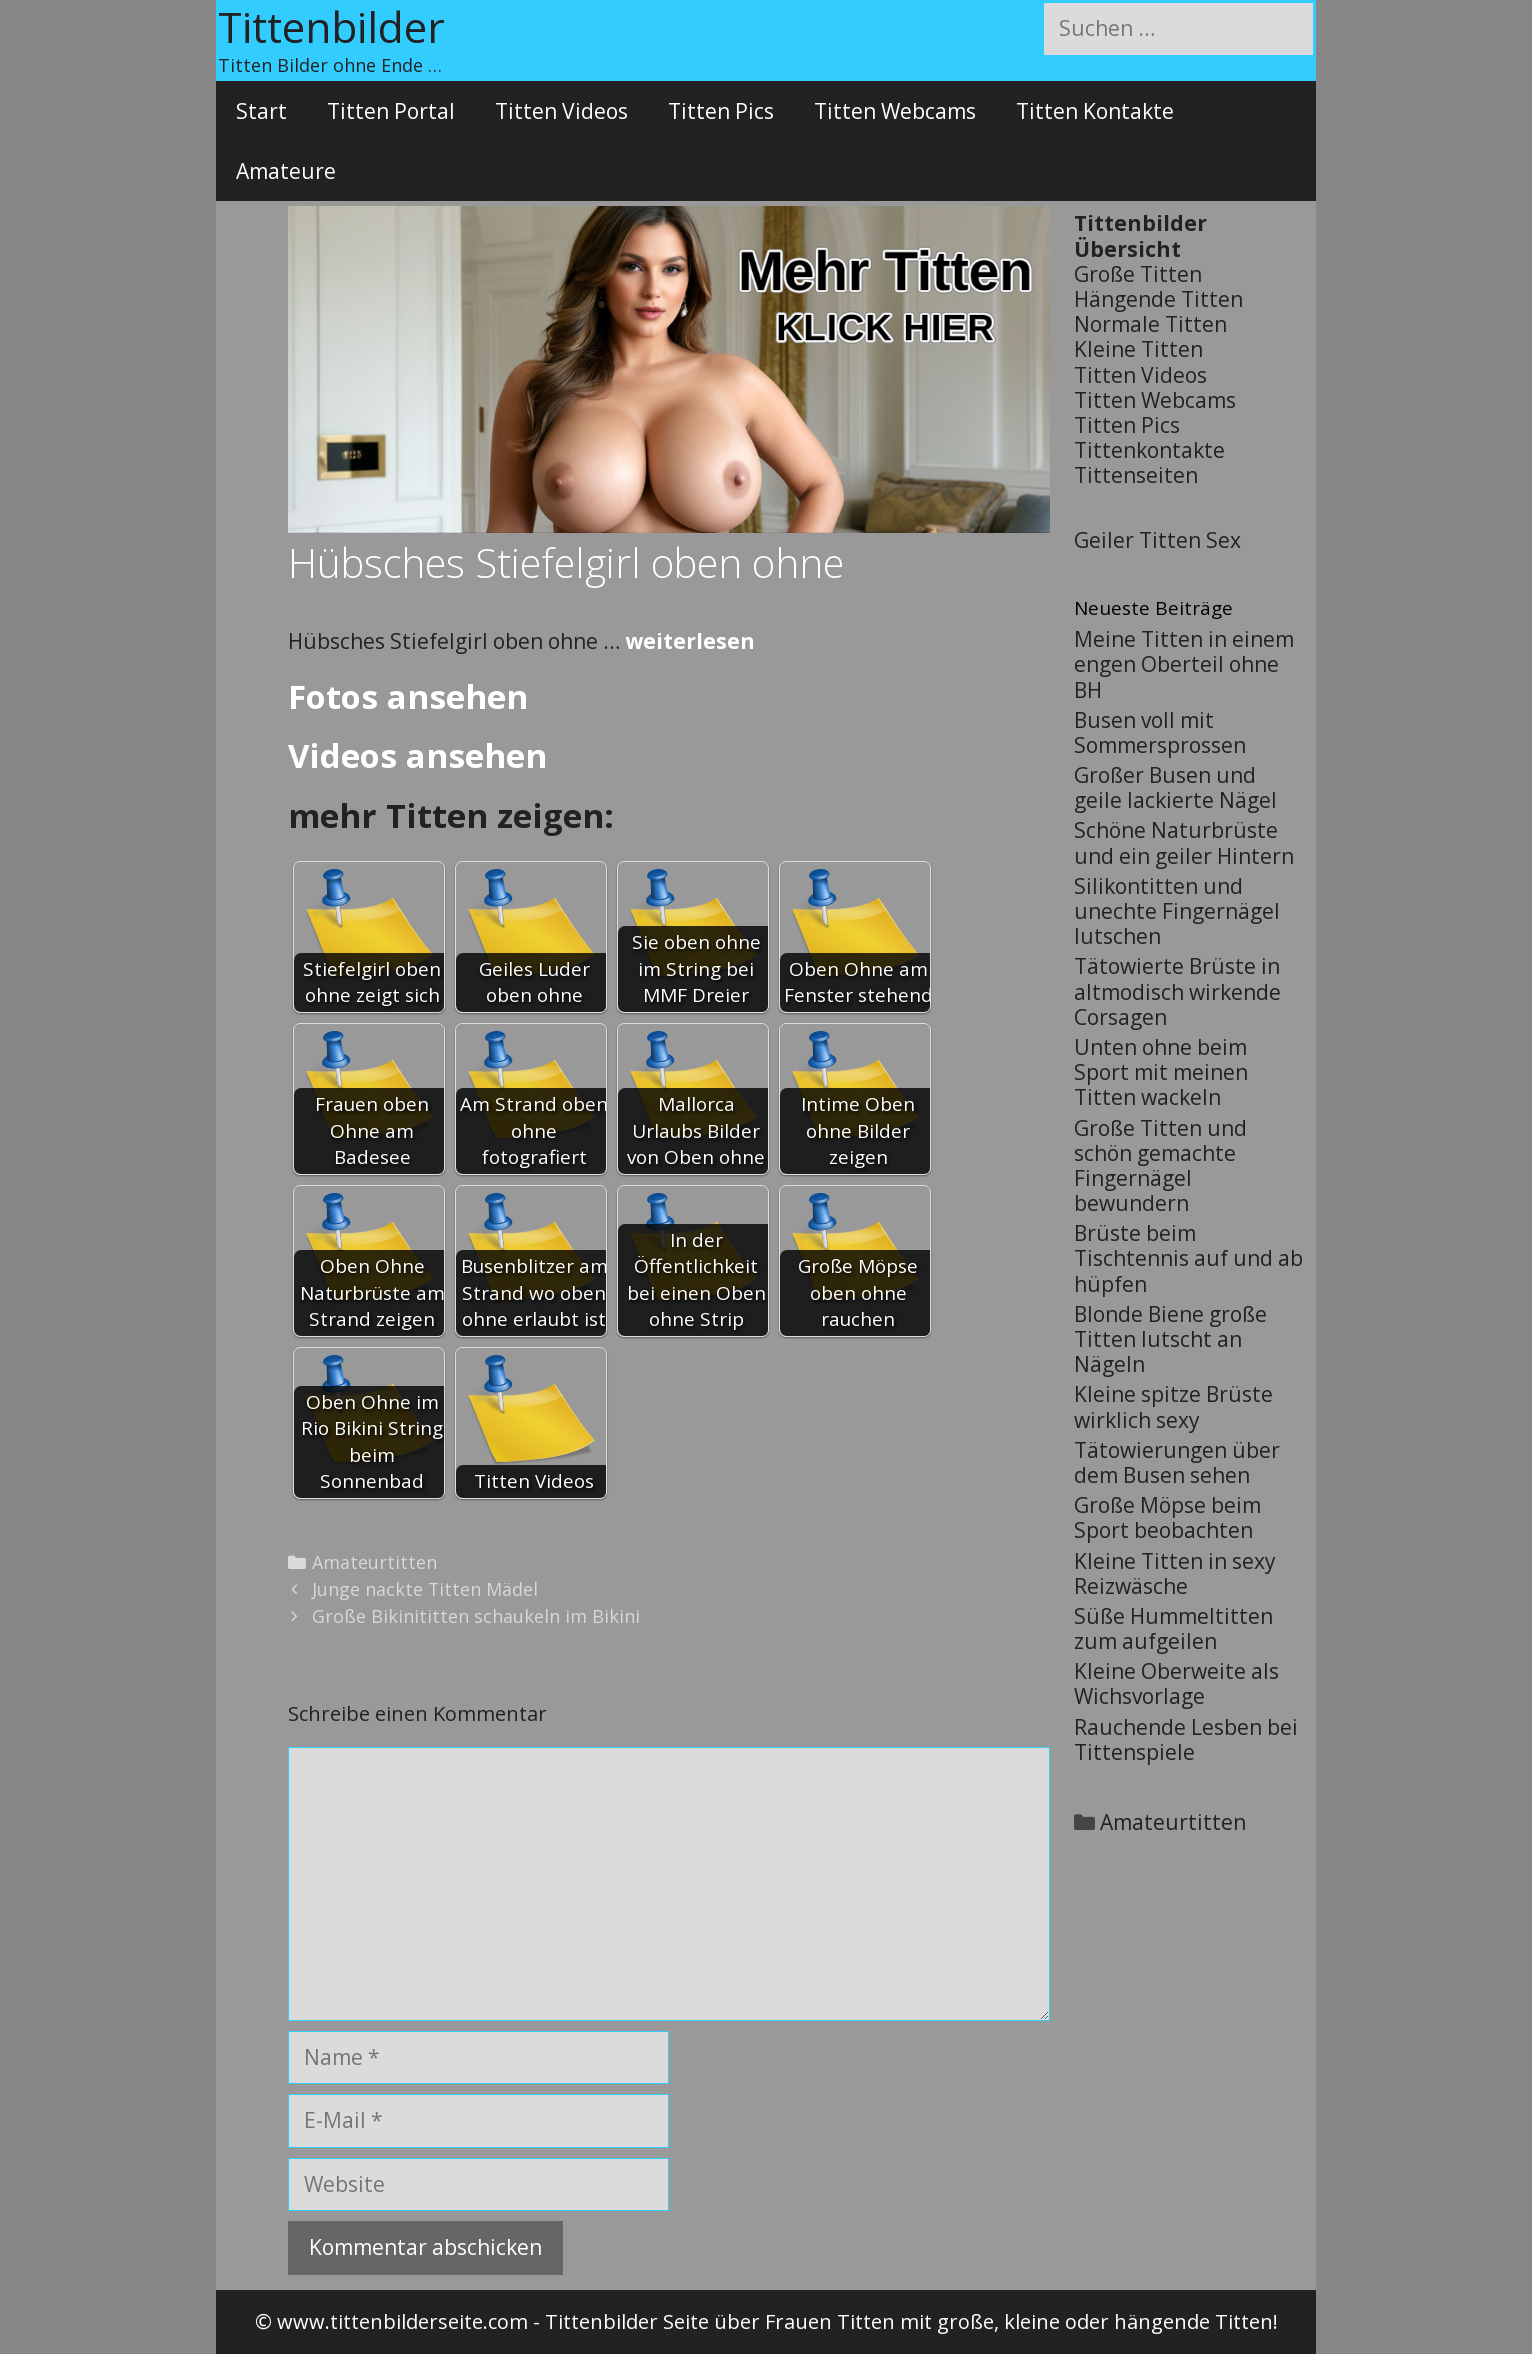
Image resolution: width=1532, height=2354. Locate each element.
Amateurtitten (374, 1562)
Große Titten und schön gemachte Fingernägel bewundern (1160, 1166)
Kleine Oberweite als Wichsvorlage (1176, 1683)
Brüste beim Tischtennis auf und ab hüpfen (1188, 1258)
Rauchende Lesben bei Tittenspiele (1186, 1739)
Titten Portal (391, 111)
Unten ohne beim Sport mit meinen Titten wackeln (1161, 1072)
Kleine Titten (1138, 349)
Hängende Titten (1158, 299)
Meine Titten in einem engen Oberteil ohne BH (1184, 664)
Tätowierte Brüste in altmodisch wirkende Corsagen (1177, 991)
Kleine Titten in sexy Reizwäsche (1175, 1573)
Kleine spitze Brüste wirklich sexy (1173, 1406)
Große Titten (1138, 274)
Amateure (286, 171)
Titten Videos (561, 111)
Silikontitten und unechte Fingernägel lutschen (1177, 911)
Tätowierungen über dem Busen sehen (1177, 1462)
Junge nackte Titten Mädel (425, 1589)
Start (261, 111)
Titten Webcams (895, 111)
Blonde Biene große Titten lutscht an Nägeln (1170, 1339)
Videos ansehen (417, 755)
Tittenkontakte (1149, 450)
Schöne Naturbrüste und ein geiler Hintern (1184, 842)
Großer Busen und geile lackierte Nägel (1175, 787)
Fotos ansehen (408, 696)
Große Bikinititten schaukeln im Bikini (476, 1616)
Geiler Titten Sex (1157, 540)
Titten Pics (721, 111)
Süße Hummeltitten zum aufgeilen (1173, 1628)
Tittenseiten (1136, 475)
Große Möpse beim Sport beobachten (1167, 1517)
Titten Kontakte (1095, 111)
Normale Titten (1150, 324)
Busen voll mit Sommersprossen (1160, 732)
